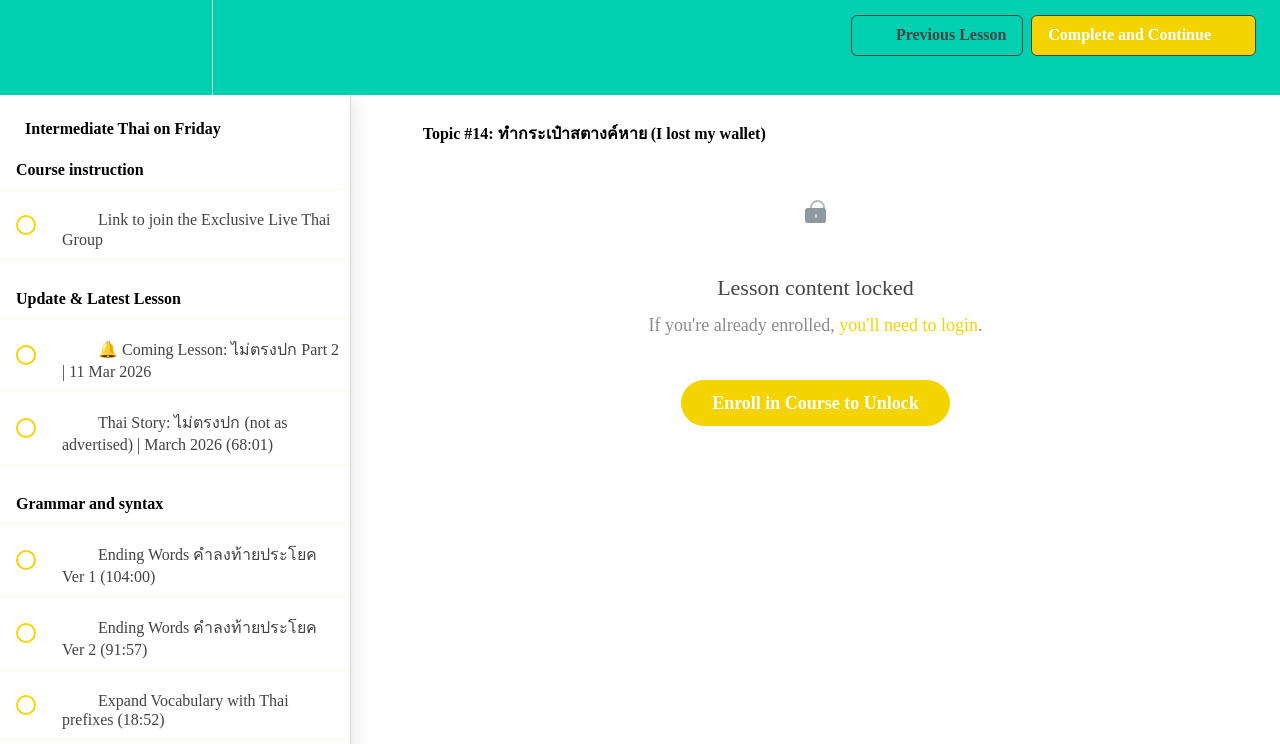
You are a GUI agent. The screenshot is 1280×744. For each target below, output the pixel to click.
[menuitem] (175, 47)
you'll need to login (908, 325)
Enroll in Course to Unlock (815, 403)
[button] (37, 47)
